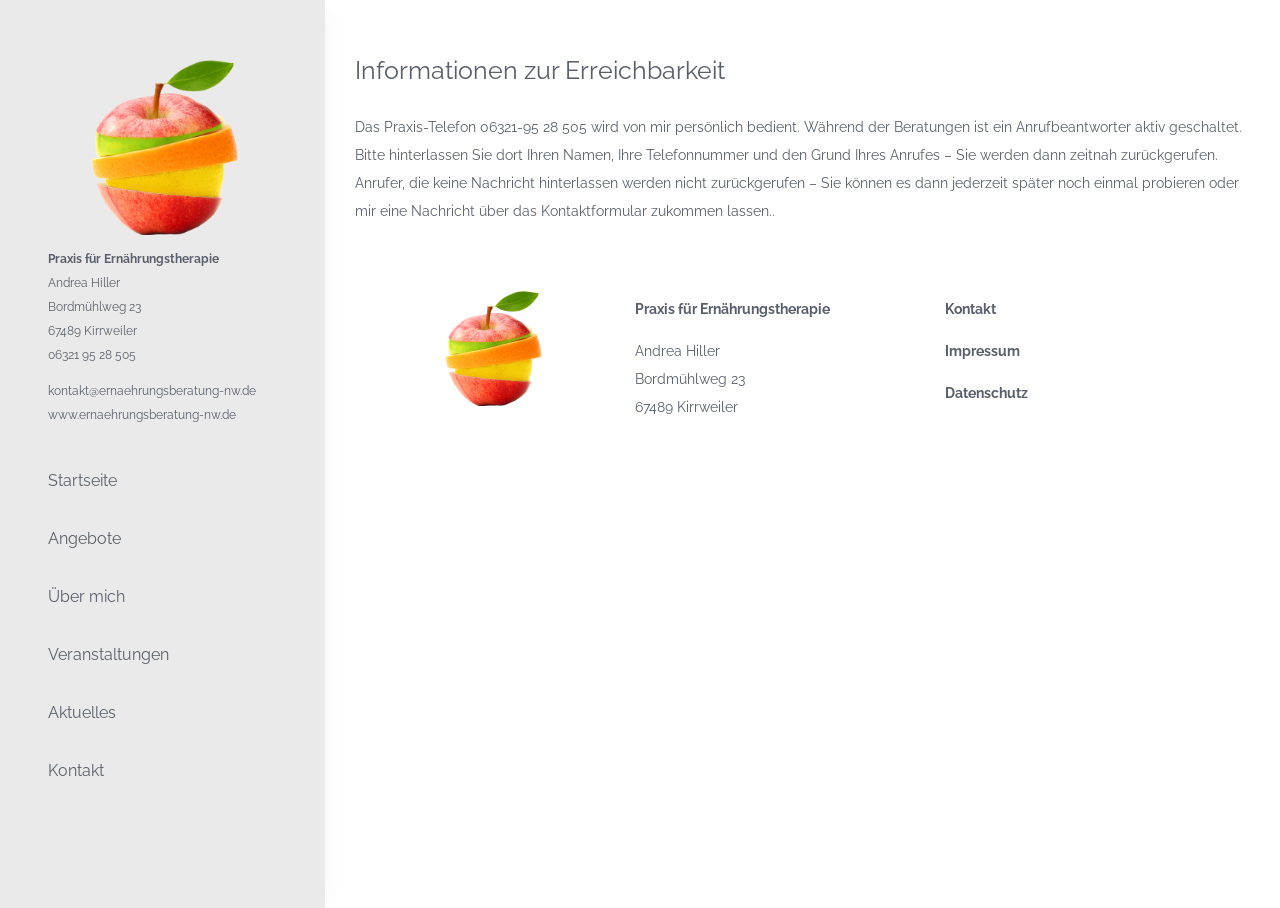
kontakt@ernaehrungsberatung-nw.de (152, 391)
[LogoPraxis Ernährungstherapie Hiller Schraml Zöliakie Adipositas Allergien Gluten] (162, 67)
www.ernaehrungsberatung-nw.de (142, 415)
